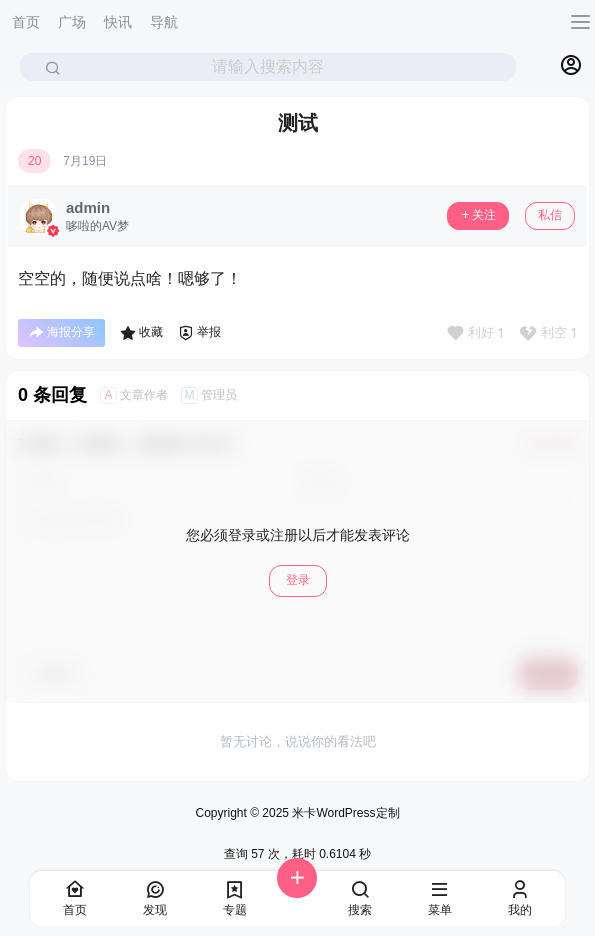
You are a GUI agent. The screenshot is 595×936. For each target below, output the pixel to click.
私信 (550, 215)
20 (34, 161)
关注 (478, 215)
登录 (298, 580)
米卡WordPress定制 (344, 813)
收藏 (141, 333)
